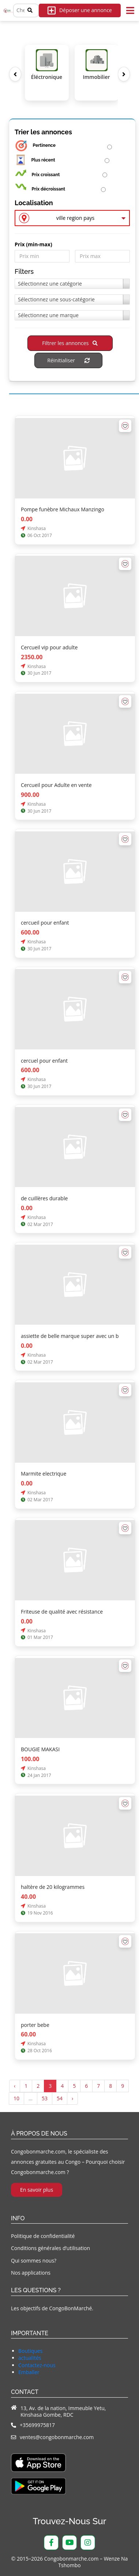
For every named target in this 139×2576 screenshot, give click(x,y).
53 (45, 2098)
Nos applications (30, 2272)
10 (16, 2098)
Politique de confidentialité (43, 2235)
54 (60, 2098)
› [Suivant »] (72, 2098)
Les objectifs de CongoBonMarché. (52, 2308)
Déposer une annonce (80, 10)
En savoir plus (36, 2189)
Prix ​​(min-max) (33, 244)
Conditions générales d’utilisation (50, 2248)
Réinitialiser (68, 360)
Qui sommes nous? (33, 2260)
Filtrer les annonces (70, 343)
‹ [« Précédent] (14, 2085)
